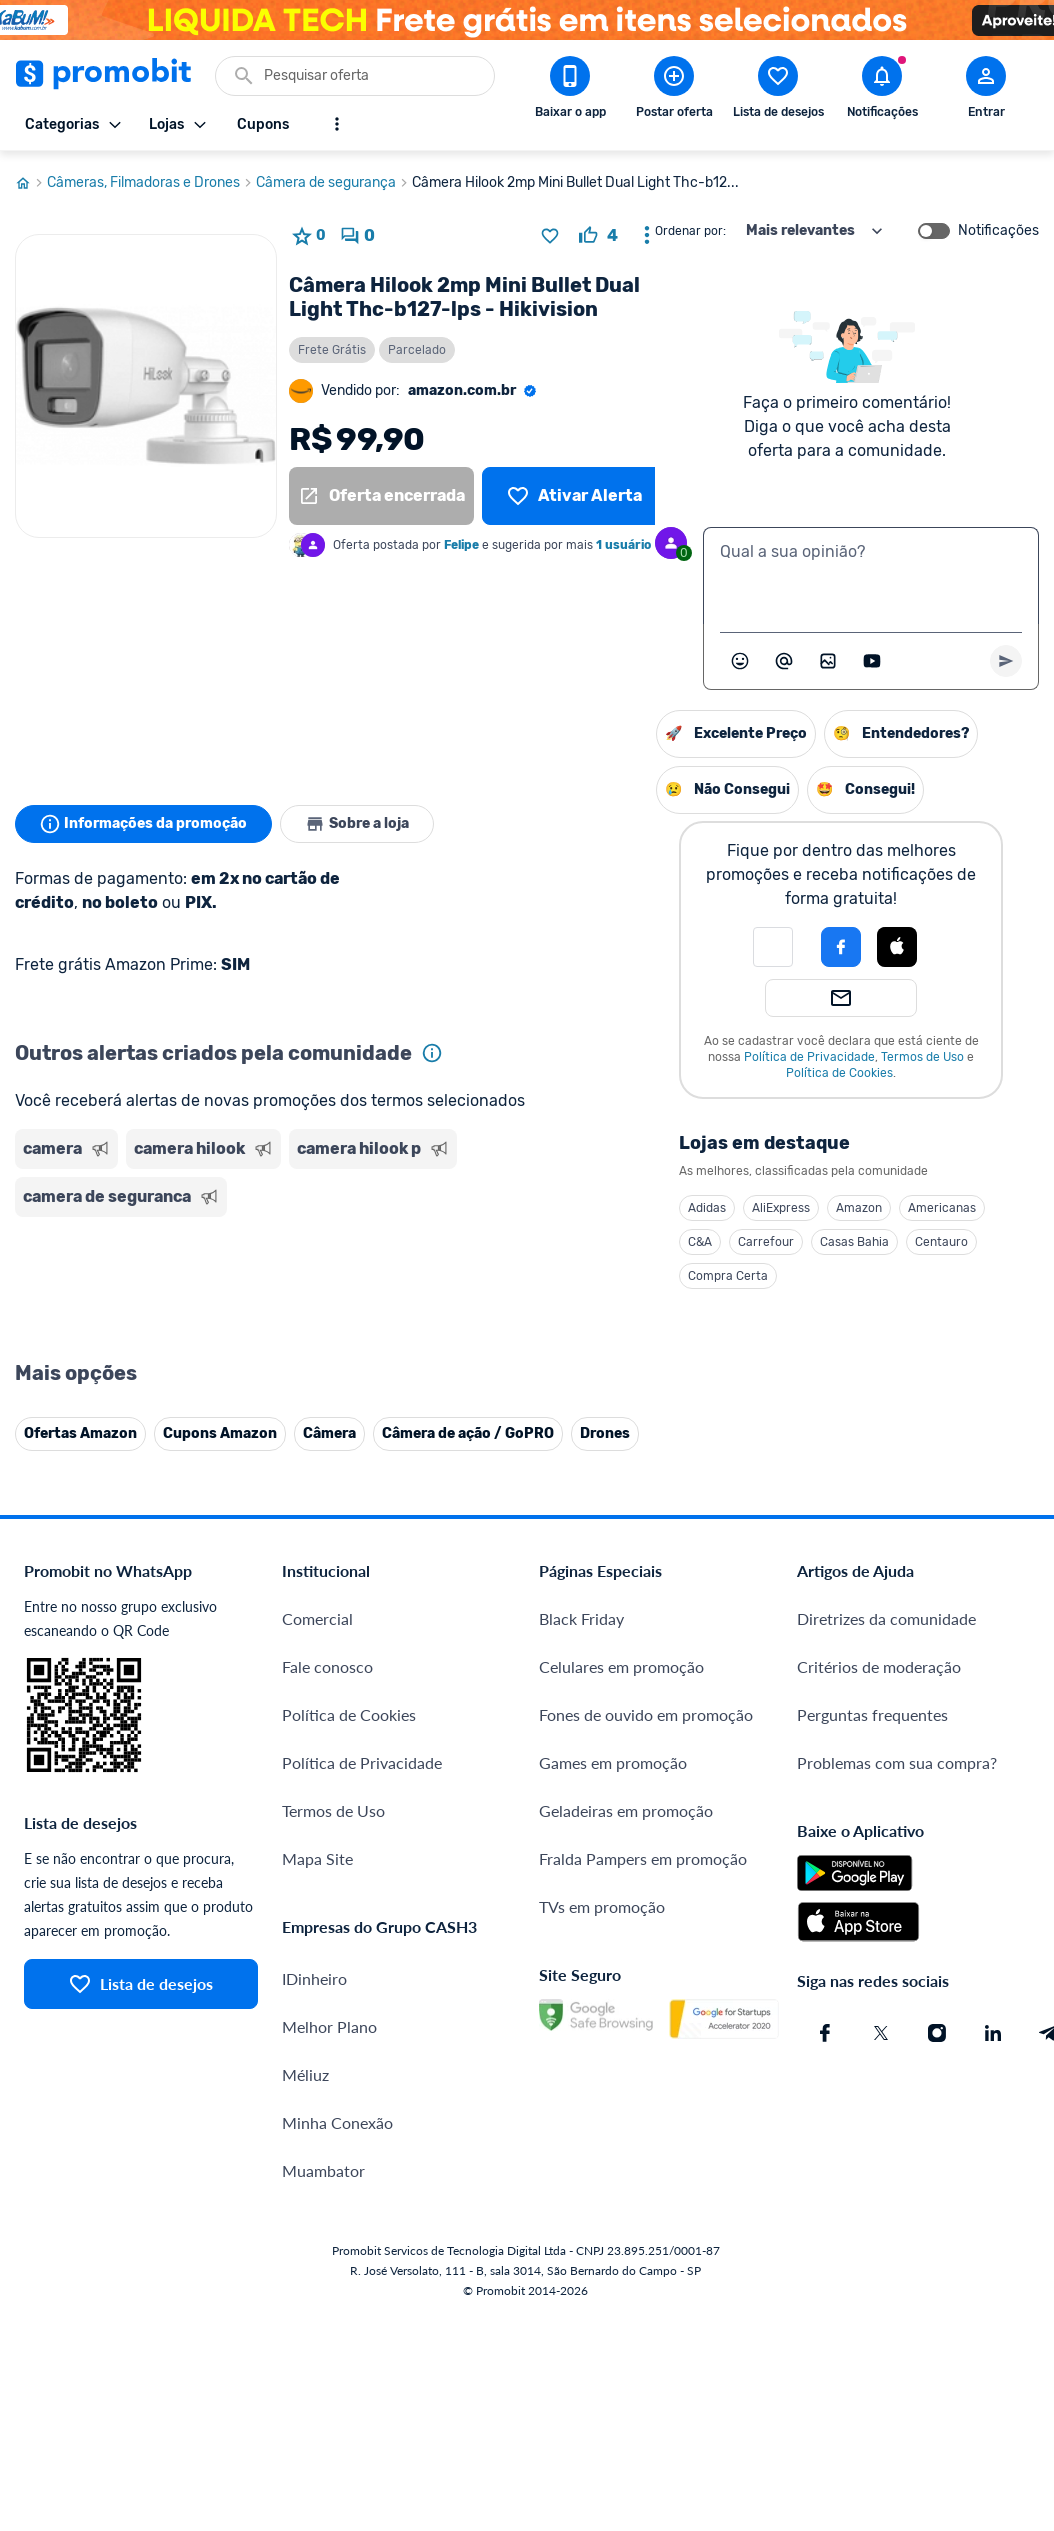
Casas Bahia (649, 1242)
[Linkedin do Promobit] (993, 2137)
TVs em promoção (602, 2010)
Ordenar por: (690, 231)
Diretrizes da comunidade (886, 1722)
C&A (495, 1242)
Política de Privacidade (604, 1057)
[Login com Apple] (692, 947)
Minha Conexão (337, 2226)
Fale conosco (327, 1770)
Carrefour (561, 1242)
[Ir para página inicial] (31, 183)
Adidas (502, 1208)
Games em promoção (613, 1866)
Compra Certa (523, 1276)
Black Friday (581, 1722)
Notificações (998, 231)
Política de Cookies (634, 1073)
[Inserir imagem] (828, 661)
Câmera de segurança (334, 183)
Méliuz (305, 2178)
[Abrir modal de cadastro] (986, 91)
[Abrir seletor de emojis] (740, 661)
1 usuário (623, 545)
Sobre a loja (357, 824)
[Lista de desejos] (574, 496)
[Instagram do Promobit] (937, 2137)
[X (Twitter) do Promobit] (881, 2137)
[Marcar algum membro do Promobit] (784, 661)
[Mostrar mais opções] (337, 124)
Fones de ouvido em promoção (646, 1818)
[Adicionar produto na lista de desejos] (550, 236)
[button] (568, 947)
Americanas (737, 1208)
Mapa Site (317, 1962)
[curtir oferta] (598, 236)
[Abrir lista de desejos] (778, 91)
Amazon (654, 1208)
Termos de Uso (717, 1057)
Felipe (461, 545)
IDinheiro (314, 2082)
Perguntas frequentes (872, 1818)
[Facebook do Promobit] (825, 2137)
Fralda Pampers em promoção (643, 1962)
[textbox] (871, 576)
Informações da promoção (143, 824)
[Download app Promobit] (570, 91)
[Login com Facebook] (636, 947)
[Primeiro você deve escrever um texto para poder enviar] (1006, 661)
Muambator (323, 2274)
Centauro (736, 1242)
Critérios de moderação (879, 1770)
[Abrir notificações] (882, 91)
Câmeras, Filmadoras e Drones (151, 183)
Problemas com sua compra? (897, 1866)
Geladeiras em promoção (626, 1914)
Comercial (317, 1722)
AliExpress (576, 1208)
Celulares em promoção (621, 1770)
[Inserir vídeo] (872, 661)
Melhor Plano (329, 2130)
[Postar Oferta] (674, 91)
